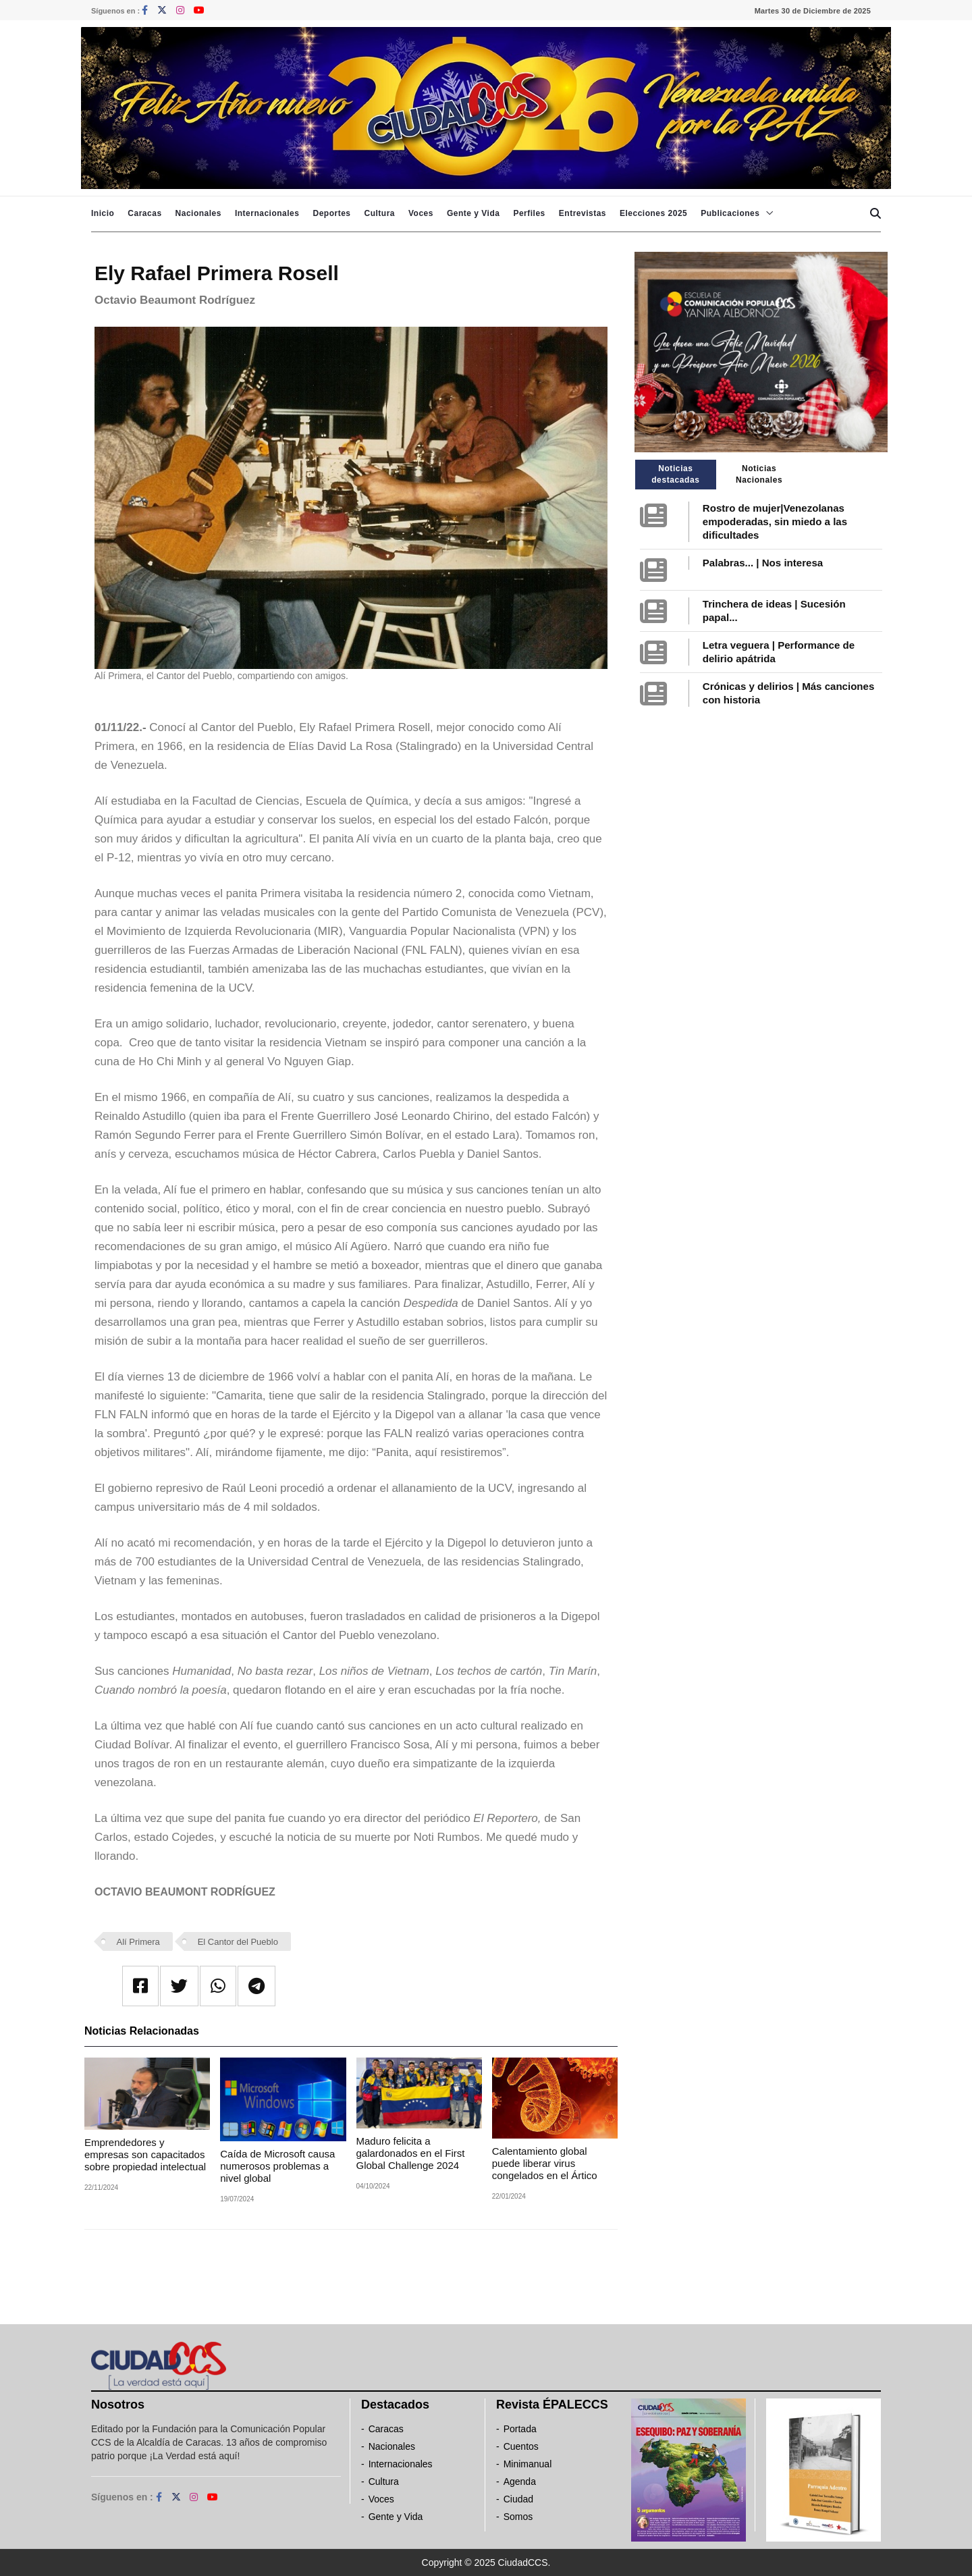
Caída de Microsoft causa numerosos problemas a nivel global (277, 2166)
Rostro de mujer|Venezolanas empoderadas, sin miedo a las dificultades (775, 521)
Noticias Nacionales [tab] (759, 474)
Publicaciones (730, 213)
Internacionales (267, 213)
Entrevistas (582, 213)
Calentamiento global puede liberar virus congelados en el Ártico (544, 2163)
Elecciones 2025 (653, 213)
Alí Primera (138, 1942)
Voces (420, 213)
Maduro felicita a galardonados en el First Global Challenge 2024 (410, 2153)
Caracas (144, 213)
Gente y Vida (473, 213)
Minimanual (528, 2464)
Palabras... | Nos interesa (763, 562)
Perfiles (529, 213)
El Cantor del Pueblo (238, 1942)
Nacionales (198, 213)
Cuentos (521, 2446)
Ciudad (518, 2499)
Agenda (520, 2481)
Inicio (102, 213)
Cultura (379, 213)
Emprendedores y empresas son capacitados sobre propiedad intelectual (145, 2154)
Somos (518, 2516)
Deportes (331, 213)
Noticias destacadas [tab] (675, 474)
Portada (520, 2428)
